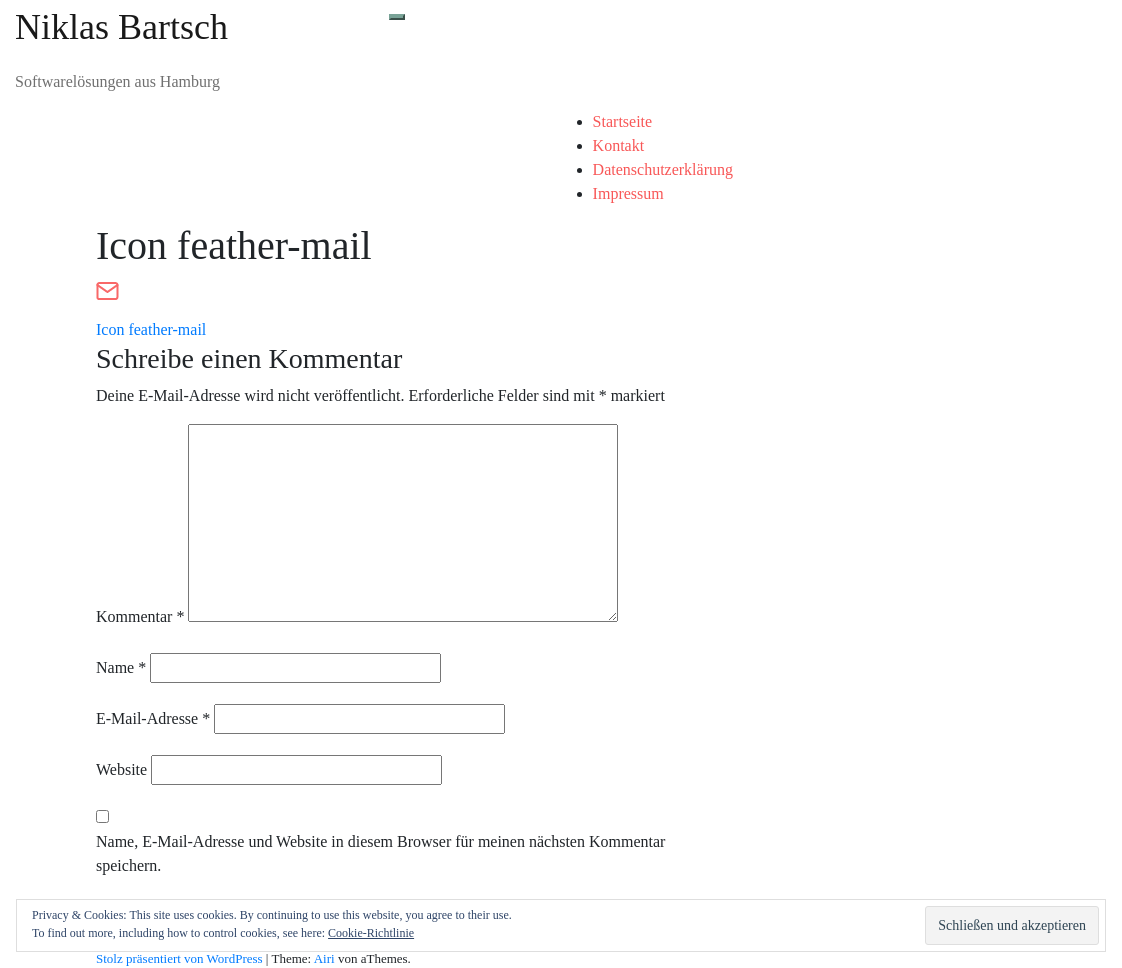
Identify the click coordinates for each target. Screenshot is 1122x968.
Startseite (623, 121)
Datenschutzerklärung (663, 169)
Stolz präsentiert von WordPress (179, 958)
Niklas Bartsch (121, 27)
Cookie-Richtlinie (371, 933)
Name (121, 667)
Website (121, 769)
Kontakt (619, 145)
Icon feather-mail (151, 329)
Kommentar (140, 616)
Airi (324, 958)
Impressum (628, 193)
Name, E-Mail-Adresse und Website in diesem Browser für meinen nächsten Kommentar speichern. (380, 853)
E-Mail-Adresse (153, 718)
